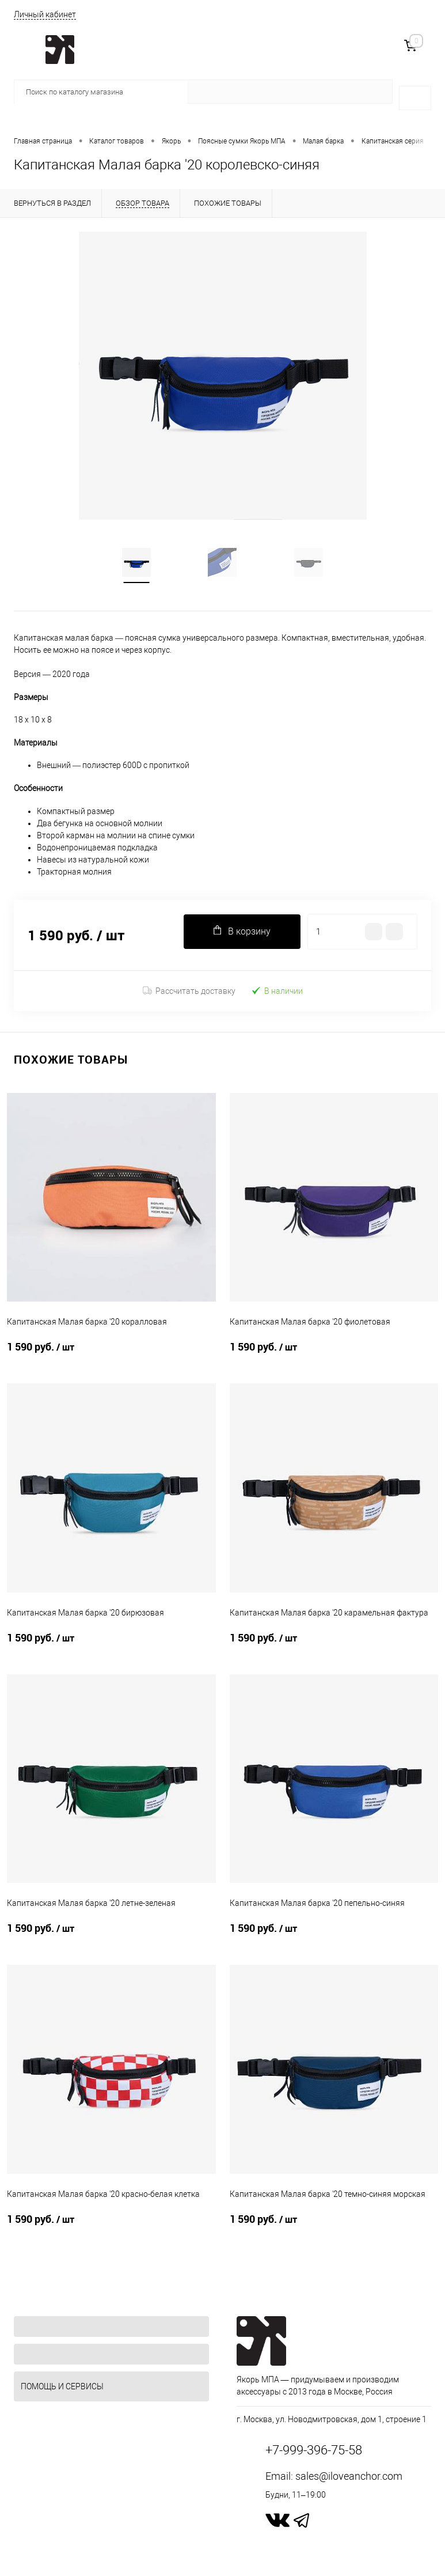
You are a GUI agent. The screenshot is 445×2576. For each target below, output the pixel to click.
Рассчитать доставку (189, 991)
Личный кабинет (45, 14)
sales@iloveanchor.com (348, 2476)
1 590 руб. (111, 1354)
